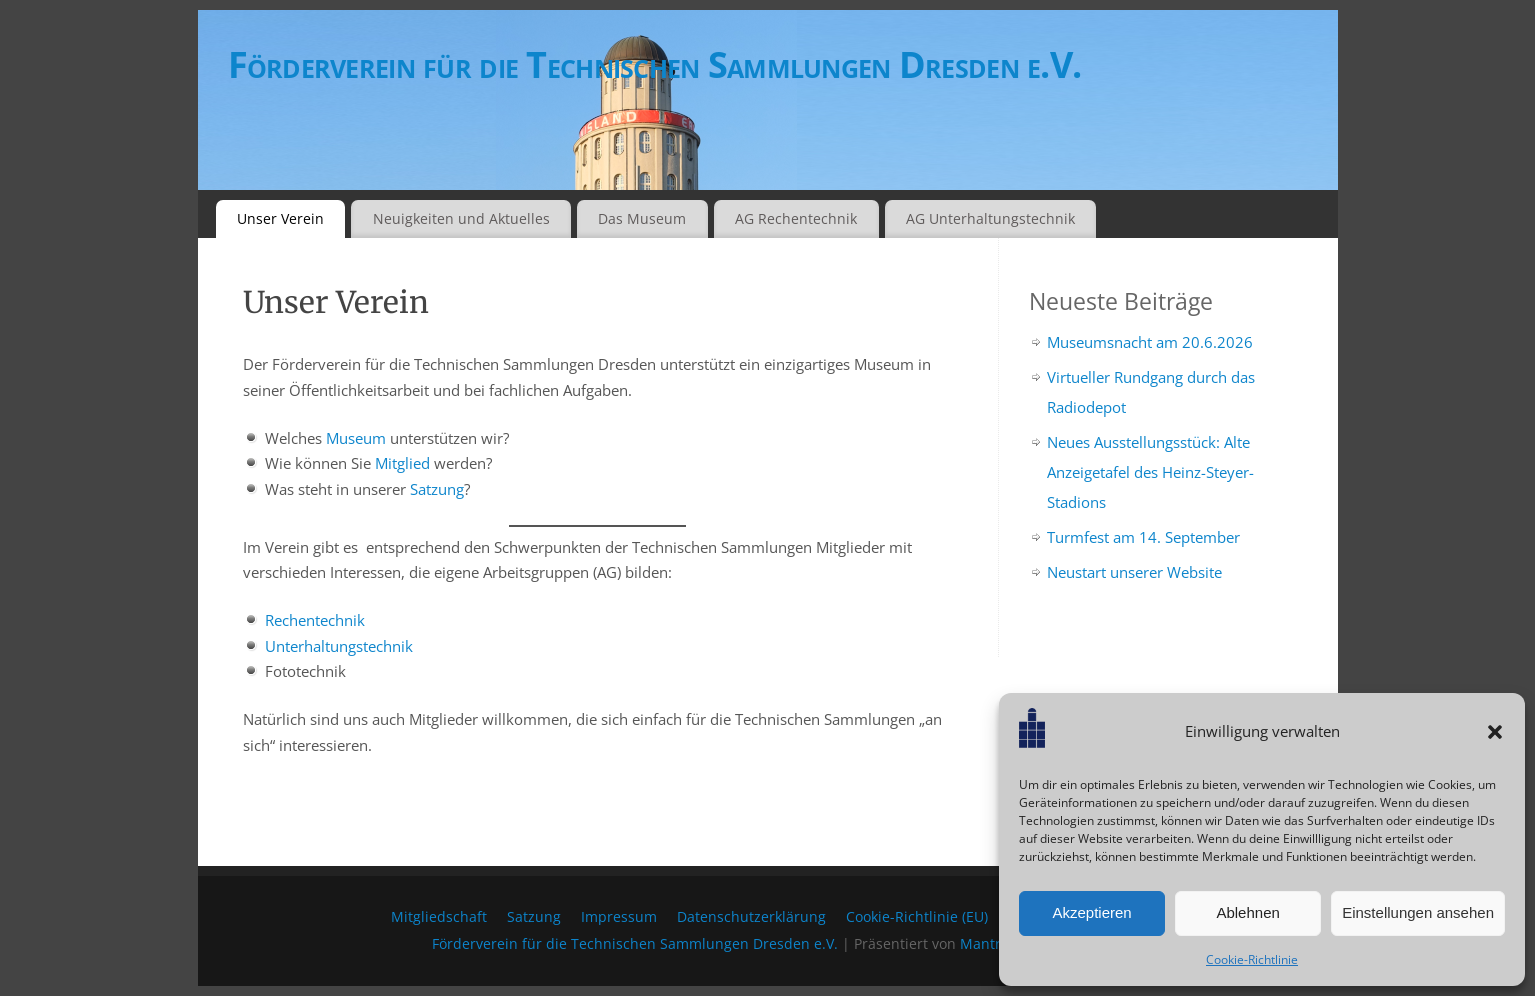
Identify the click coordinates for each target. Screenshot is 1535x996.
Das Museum (642, 218)
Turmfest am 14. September (1143, 537)
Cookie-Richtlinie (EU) (917, 917)
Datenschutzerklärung (751, 917)
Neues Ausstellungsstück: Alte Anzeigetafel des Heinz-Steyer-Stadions (1150, 472)
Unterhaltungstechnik (339, 646)
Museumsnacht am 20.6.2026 (1150, 342)
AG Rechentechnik (796, 218)
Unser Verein (280, 218)
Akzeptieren (1091, 912)
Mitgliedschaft (439, 917)
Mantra (984, 944)
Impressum (619, 917)
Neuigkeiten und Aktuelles (461, 218)
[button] (1495, 732)
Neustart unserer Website (1134, 572)
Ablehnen (1247, 912)
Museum (356, 438)
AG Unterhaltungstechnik (990, 218)
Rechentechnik (315, 620)
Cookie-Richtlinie (1252, 959)
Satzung (437, 489)
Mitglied (402, 463)
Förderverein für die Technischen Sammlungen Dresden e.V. (655, 64)
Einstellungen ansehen (1418, 912)
